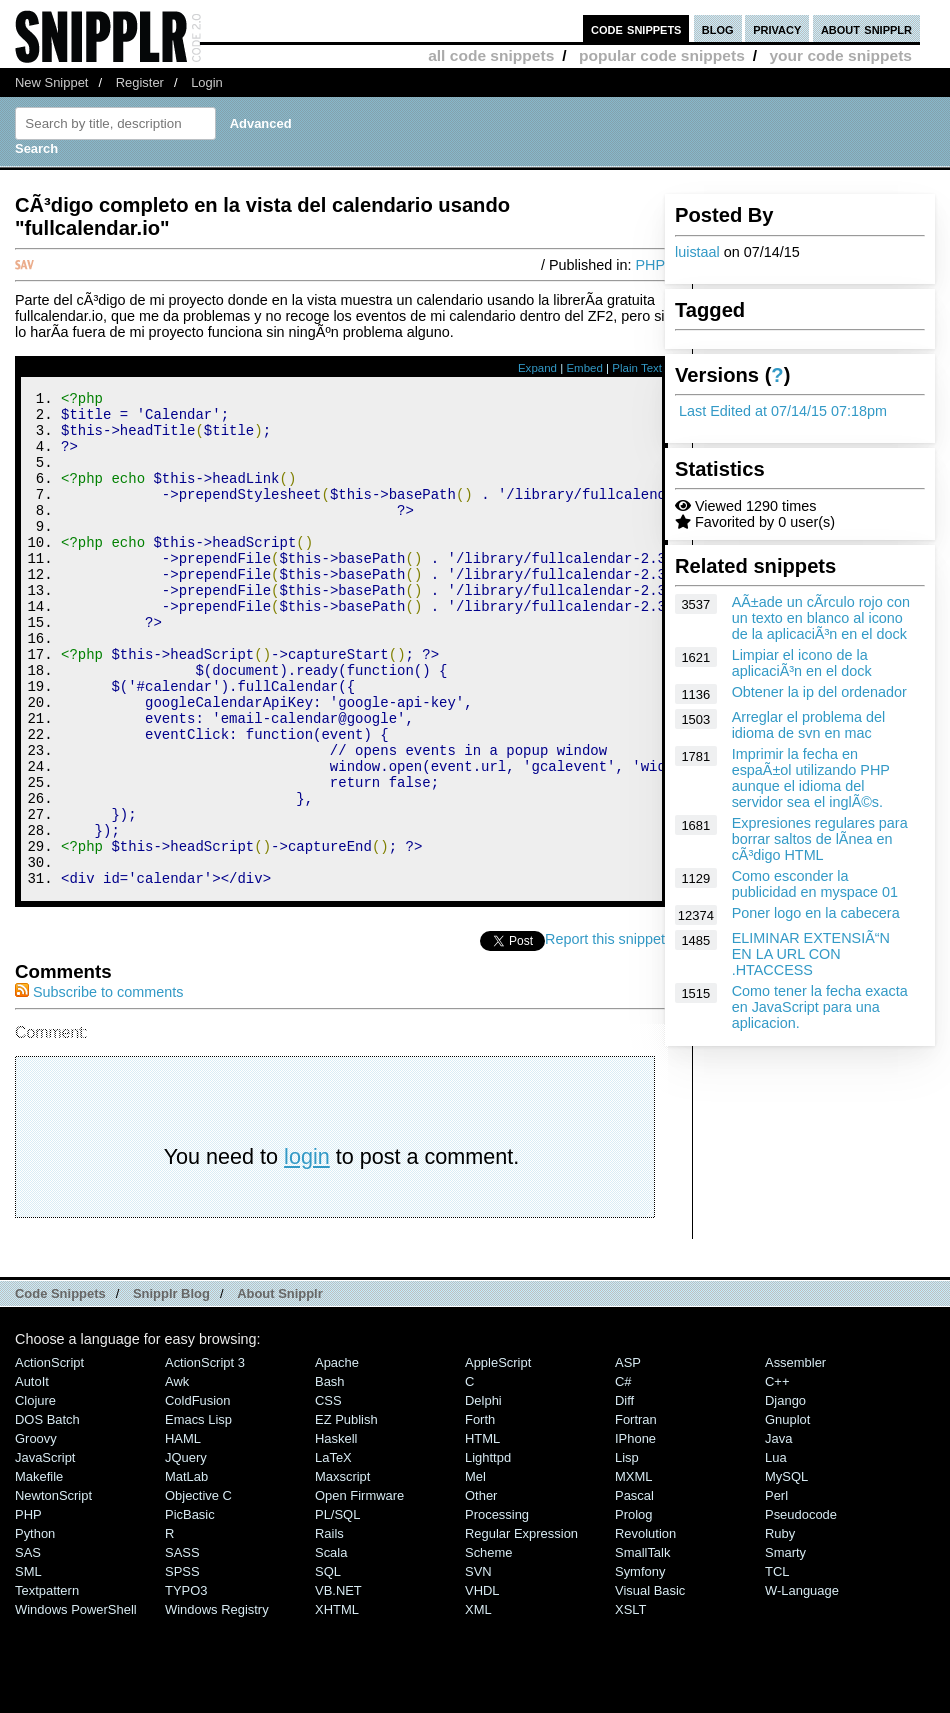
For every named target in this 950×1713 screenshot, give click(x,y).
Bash (330, 1474)
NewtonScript (53, 1588)
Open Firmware (359, 1588)
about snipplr (866, 28)
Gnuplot (787, 1512)
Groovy (36, 1531)
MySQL (786, 1569)
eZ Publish (346, 1512)
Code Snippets (60, 1386)
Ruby (780, 1626)
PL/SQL (337, 1607)
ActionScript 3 (205, 1455)
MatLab (186, 1569)
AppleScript (498, 1455)
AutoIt (32, 1474)
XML (478, 1702)
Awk (177, 1474)
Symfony (640, 1664)
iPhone (635, 1531)
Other (481, 1588)
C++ (777, 1474)
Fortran (636, 1512)
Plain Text (637, 368)
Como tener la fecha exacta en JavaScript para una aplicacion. (820, 1007)
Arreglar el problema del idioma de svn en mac (809, 725)
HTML (482, 1531)
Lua (776, 1550)
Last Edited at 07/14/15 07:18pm (783, 411)
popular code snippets (662, 55)
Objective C (198, 1588)
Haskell (336, 1531)
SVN (478, 1664)
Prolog (633, 1607)
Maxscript (342, 1569)
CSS (328, 1493)
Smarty (785, 1645)
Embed (584, 368)
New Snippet (51, 82)
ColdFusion (198, 1493)
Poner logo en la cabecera (816, 913)
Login (207, 82)
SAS (28, 1645)
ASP (628, 1455)
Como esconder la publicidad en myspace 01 (815, 884)
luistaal (697, 252)
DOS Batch (47, 1512)
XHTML (337, 1702)
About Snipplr (280, 1386)
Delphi (483, 1493)
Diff (624, 1493)
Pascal (634, 1588)
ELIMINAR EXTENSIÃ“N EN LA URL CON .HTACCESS (811, 954)
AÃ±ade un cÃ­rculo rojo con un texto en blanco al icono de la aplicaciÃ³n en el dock (821, 618)
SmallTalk (642, 1645)
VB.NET (338, 1683)
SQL (328, 1664)
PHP (650, 265)
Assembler (795, 1455)
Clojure (35, 1493)
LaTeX (333, 1550)
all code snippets (491, 55)
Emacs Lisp (198, 1512)
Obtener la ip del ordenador (819, 692)
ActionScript (49, 1455)
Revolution (645, 1626)
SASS (182, 1645)
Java (778, 1531)
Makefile (39, 1569)
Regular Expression (521, 1626)
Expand (537, 368)
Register (140, 82)
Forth (480, 1512)
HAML (183, 1531)
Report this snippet (605, 1032)
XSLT (630, 1702)
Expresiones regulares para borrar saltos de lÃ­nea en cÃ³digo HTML (820, 839)
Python (35, 1626)
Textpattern (47, 1683)
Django (785, 1493)
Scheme (489, 1645)
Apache (337, 1455)
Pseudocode (801, 1607)
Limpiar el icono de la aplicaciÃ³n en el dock (802, 663)
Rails (329, 1626)
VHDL (482, 1683)
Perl (776, 1588)
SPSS (182, 1664)
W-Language (802, 1683)
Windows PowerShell (76, 1702)
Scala (331, 1645)
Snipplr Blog (171, 1386)
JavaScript (45, 1550)
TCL (777, 1664)
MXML (633, 1569)
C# (623, 1474)
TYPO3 (186, 1683)
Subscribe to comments (99, 1085)
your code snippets (840, 55)
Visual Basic (650, 1683)
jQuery (186, 1550)
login (307, 1249)
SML (28, 1664)
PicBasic (190, 1607)
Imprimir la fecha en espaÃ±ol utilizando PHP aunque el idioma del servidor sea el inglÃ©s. (811, 778)
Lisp (627, 1550)
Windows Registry (217, 1702)
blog (718, 28)
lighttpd (488, 1550)
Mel (475, 1569)
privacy (777, 28)
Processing (497, 1607)
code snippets (636, 28)
